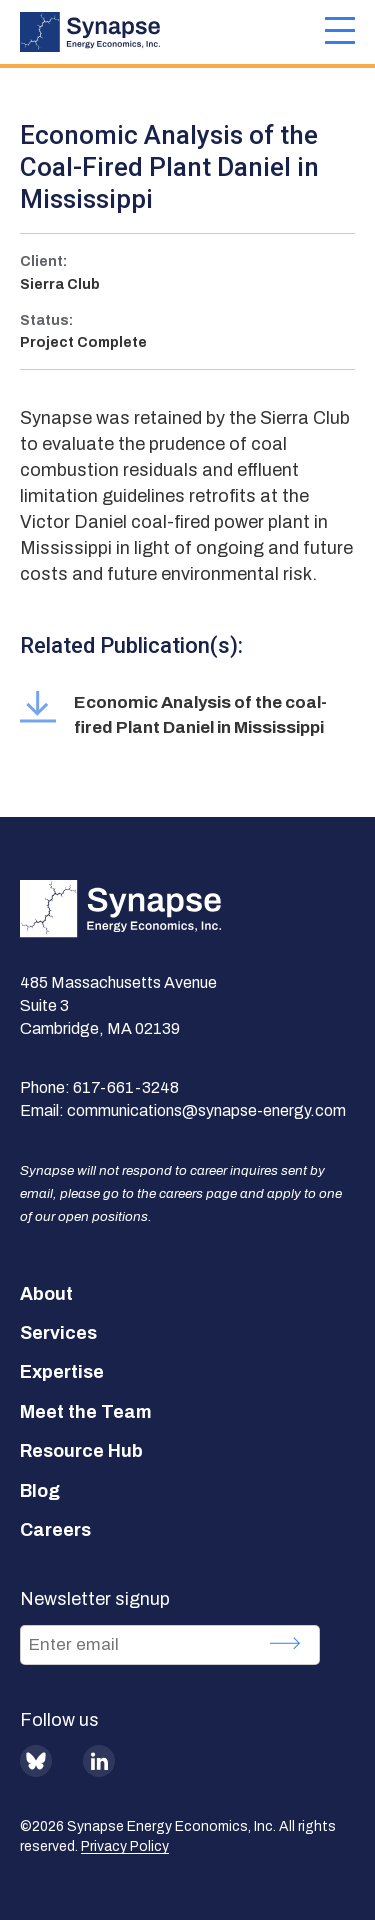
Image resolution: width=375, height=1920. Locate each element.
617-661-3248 (126, 1087)
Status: (46, 320)
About (46, 1294)
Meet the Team (86, 1412)
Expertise (62, 1372)
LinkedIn (99, 1761)
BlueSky (36, 1761)
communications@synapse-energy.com (206, 1110)
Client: (43, 261)
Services (58, 1333)
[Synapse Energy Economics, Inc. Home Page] (172, 32)
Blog (40, 1491)
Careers (55, 1530)
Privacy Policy (125, 1846)
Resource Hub (81, 1451)
